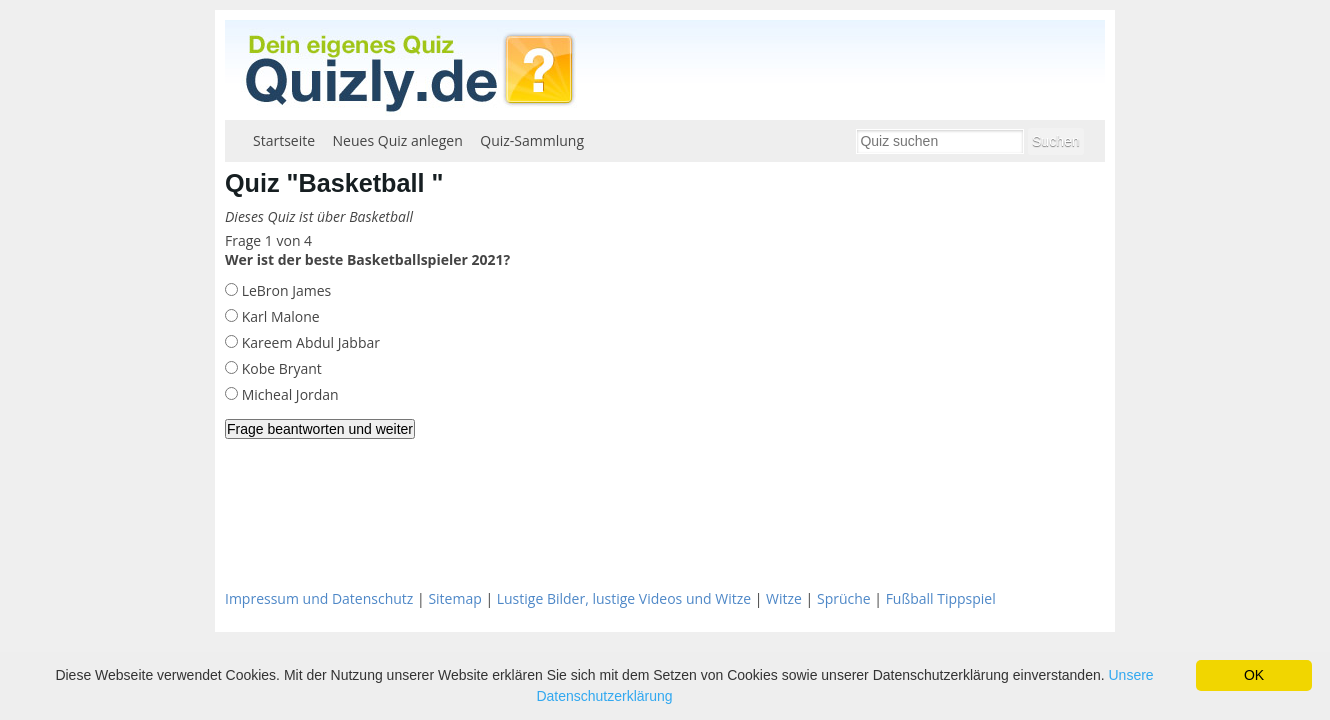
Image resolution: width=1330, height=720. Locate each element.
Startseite (284, 140)
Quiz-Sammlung (532, 140)
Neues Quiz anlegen (398, 140)
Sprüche (844, 598)
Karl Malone (279, 316)
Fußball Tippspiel (941, 598)
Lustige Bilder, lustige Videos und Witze (624, 598)
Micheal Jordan (288, 394)
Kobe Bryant (280, 368)
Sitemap (454, 598)
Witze (784, 598)
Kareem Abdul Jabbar (309, 342)
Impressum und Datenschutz (319, 598)
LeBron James (284, 290)
